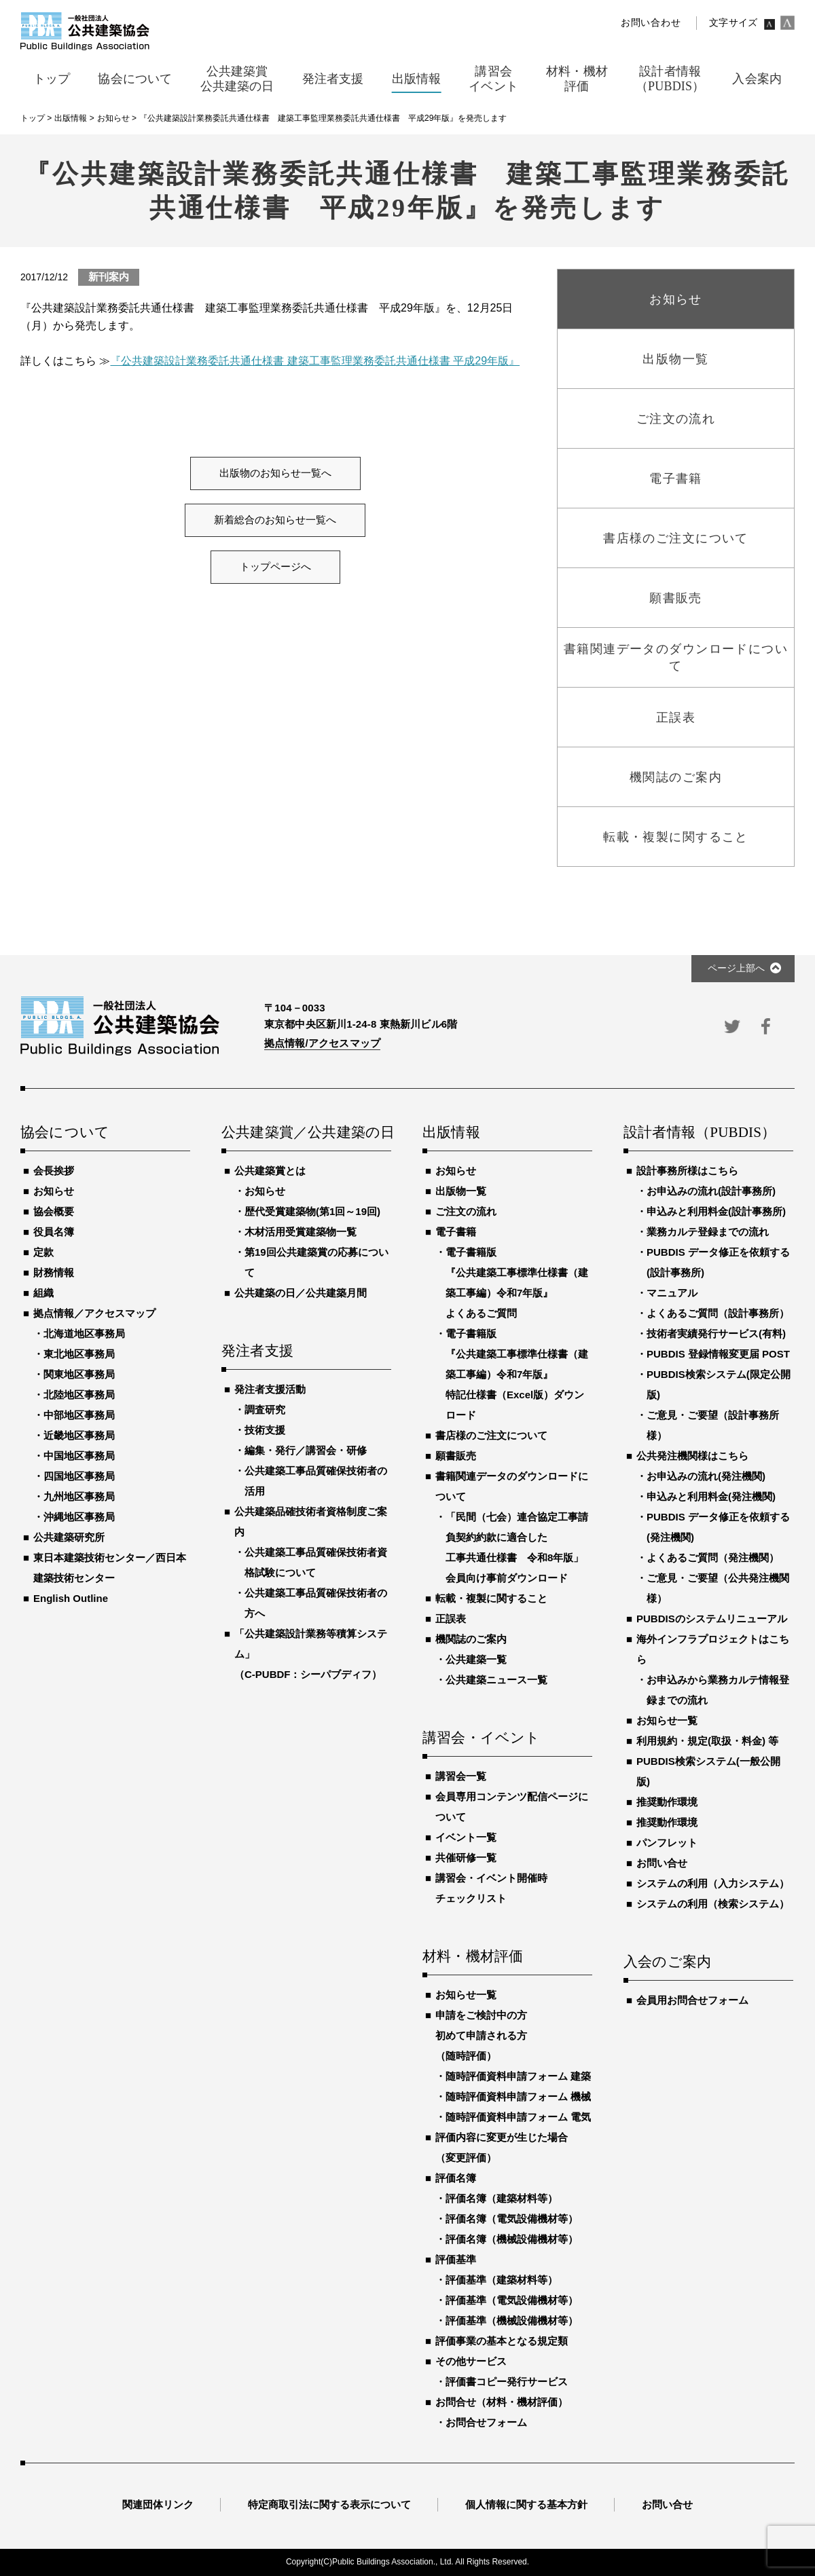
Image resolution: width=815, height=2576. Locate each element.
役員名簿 (53, 1231)
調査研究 (264, 1409)
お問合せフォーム (486, 2422)
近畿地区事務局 (79, 1435)
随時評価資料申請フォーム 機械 (518, 2096)
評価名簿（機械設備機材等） (512, 2239)
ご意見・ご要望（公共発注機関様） (718, 1588)
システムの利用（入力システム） (712, 1883)
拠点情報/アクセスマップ (322, 1043)
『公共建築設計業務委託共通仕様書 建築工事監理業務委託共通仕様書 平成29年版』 (315, 361)
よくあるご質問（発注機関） (713, 1557)
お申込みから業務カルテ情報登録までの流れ (718, 1690)
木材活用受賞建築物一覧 (300, 1231)
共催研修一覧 (465, 1857)
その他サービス (471, 2361)
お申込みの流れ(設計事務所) (711, 1191)
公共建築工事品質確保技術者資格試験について (315, 1562)
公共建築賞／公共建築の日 (306, 1132)
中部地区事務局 (79, 1415)
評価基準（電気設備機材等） (512, 2300)
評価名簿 (455, 2178)
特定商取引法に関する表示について (329, 2504)
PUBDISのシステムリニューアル (711, 1618)
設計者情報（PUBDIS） (699, 1132)
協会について (64, 1132)
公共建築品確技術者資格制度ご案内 (310, 1521)
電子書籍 (455, 1231)
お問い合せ (661, 1863)
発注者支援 (257, 1351)
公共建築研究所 (69, 1537)
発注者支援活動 (270, 1389)
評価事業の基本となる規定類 (501, 2341)
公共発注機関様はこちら (692, 1455)
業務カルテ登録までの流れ (708, 1231)
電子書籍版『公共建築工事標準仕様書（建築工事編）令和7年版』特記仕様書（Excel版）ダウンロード (517, 1374)
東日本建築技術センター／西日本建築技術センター (109, 1568)
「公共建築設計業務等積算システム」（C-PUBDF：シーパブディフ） (310, 1654)
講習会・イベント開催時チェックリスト (491, 1888)
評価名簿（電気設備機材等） (512, 2218)
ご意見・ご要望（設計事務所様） (713, 1425)
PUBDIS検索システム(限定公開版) (719, 1384)
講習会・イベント (481, 1738)
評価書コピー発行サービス (507, 2381)
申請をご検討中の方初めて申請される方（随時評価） (481, 2035)
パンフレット (667, 1842)
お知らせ (53, 1191)
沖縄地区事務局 (79, 1517)
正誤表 (450, 1618)
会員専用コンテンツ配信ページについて (511, 1807)
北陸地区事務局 (79, 1394)
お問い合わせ (651, 23)
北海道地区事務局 (84, 1333)
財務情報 (53, 1272)
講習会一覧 (460, 1776)
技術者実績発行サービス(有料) (716, 1333)
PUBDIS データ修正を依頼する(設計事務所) (718, 1262)
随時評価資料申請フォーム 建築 (518, 2076)
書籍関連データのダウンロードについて (511, 1486)
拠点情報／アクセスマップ (94, 1313)
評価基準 (455, 2259)
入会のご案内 (667, 1962)
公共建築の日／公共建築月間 (300, 1293)
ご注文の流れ (465, 1211)
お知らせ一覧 (465, 1994)
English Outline (70, 1598)
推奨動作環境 (667, 1802)
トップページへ (275, 566)
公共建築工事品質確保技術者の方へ (315, 1603)
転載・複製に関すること (491, 1598)
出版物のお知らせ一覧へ (275, 473)
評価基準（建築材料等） (502, 2279)
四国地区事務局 (79, 1476)
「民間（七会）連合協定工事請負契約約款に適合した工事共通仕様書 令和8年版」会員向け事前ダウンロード (517, 1547)
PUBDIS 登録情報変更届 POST (718, 1354)
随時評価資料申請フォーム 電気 (518, 2117)
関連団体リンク (158, 2504)
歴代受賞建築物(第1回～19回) (312, 1211)
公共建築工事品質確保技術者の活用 (315, 1481)
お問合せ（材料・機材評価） (501, 2402)
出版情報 (451, 1132)
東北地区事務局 (79, 1354)
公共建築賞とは (270, 1170)
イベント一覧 (465, 1837)
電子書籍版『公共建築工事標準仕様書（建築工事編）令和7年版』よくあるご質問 (517, 1282)
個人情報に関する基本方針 (526, 2504)
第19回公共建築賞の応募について (316, 1262)
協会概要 (53, 1211)
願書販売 (455, 1455)
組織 (43, 1293)
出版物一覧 (460, 1191)
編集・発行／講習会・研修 (305, 1450)
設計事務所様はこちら (687, 1170)
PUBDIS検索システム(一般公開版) (708, 1771)
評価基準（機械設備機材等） (512, 2320)
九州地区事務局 (79, 1496)
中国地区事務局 (79, 1455)
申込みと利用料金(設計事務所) (716, 1211)
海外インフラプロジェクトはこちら (712, 1649)
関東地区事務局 (79, 1374)
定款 (43, 1252)
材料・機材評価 (472, 1956)
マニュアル (672, 1293)
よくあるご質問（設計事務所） (718, 1313)
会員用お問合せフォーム (692, 2000)
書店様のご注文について (491, 1435)
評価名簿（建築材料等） (502, 2198)
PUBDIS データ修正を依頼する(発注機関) (718, 1527)
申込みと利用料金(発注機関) (711, 1496)
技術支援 (264, 1430)
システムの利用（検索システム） (712, 1903)
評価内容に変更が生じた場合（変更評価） (501, 2147)
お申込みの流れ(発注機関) (706, 1476)
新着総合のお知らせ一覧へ (275, 520)
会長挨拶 (53, 1170)
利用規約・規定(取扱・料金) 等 (707, 1741)
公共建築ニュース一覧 (496, 1679)
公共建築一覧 (476, 1659)
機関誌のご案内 (471, 1639)
